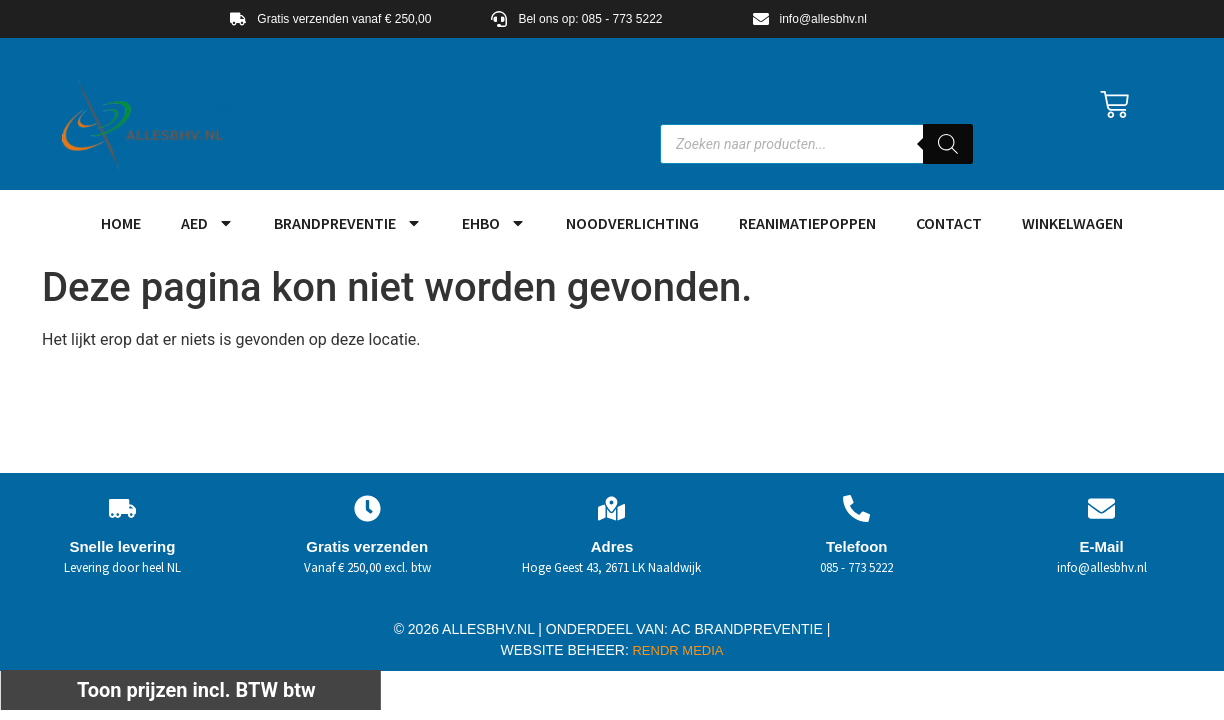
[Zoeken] (948, 144)
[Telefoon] (856, 508)
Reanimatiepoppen (807, 223)
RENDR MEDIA (676, 650)
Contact (949, 223)
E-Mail (1101, 546)
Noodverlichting (632, 223)
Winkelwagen (1072, 223)
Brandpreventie (348, 223)
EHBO (494, 223)
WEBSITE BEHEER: (565, 650)
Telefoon (856, 546)
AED (207, 223)
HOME (121, 223)
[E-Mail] (1101, 508)
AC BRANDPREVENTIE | (750, 629)
